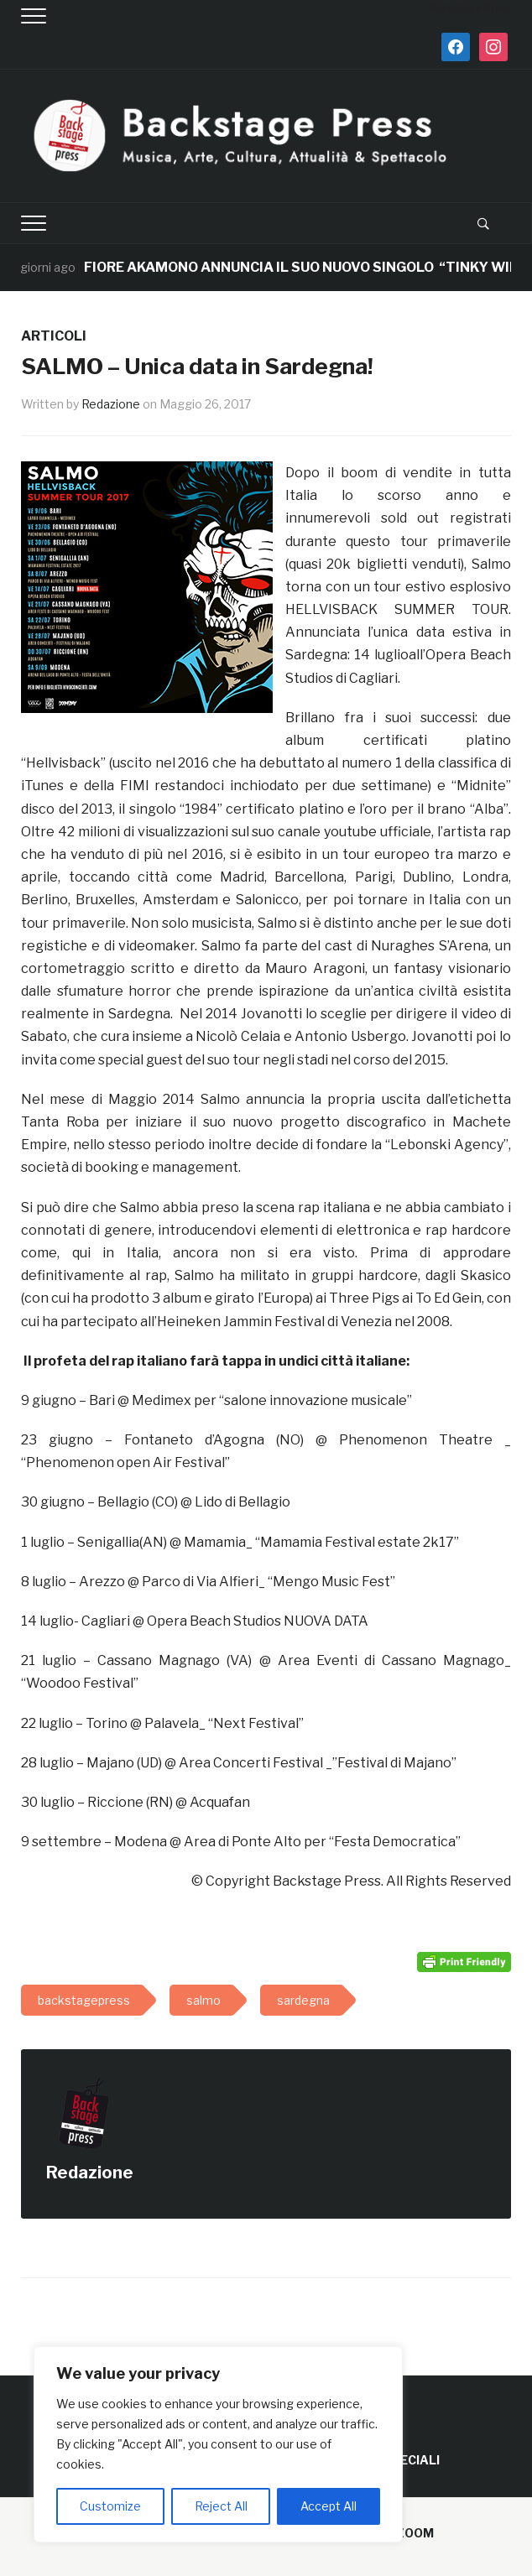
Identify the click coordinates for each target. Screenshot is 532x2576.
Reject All (221, 2506)
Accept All (328, 2506)
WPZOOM (405, 2533)
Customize (110, 2506)
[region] (218, 2444)
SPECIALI (411, 2460)
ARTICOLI (53, 336)
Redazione (110, 404)
